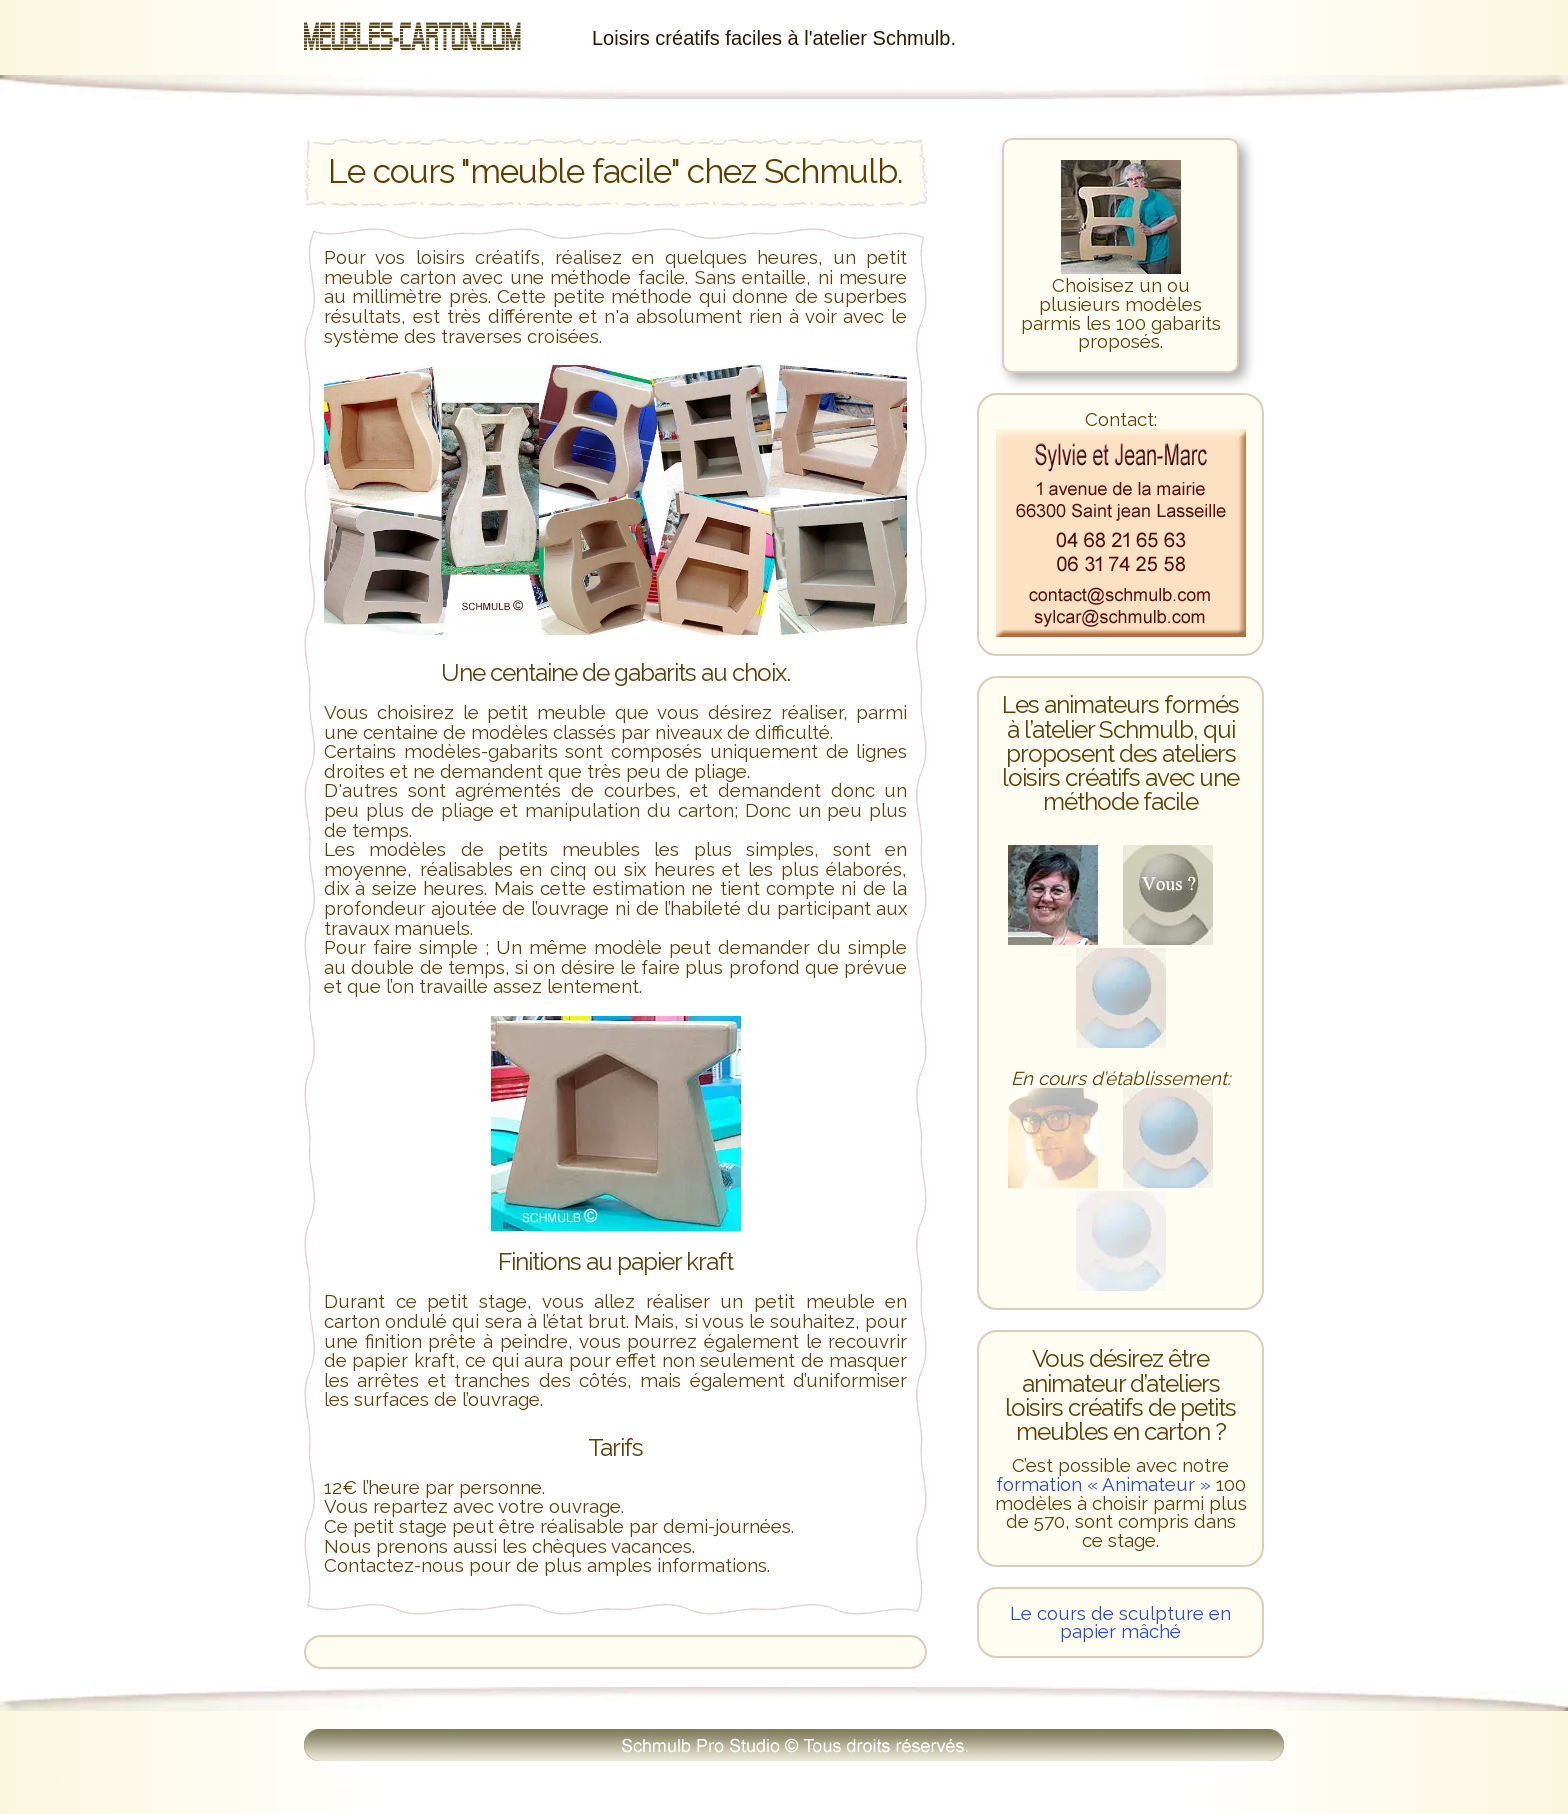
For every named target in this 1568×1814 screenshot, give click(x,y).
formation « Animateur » (1103, 1484)
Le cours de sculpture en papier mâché (1120, 1622)
